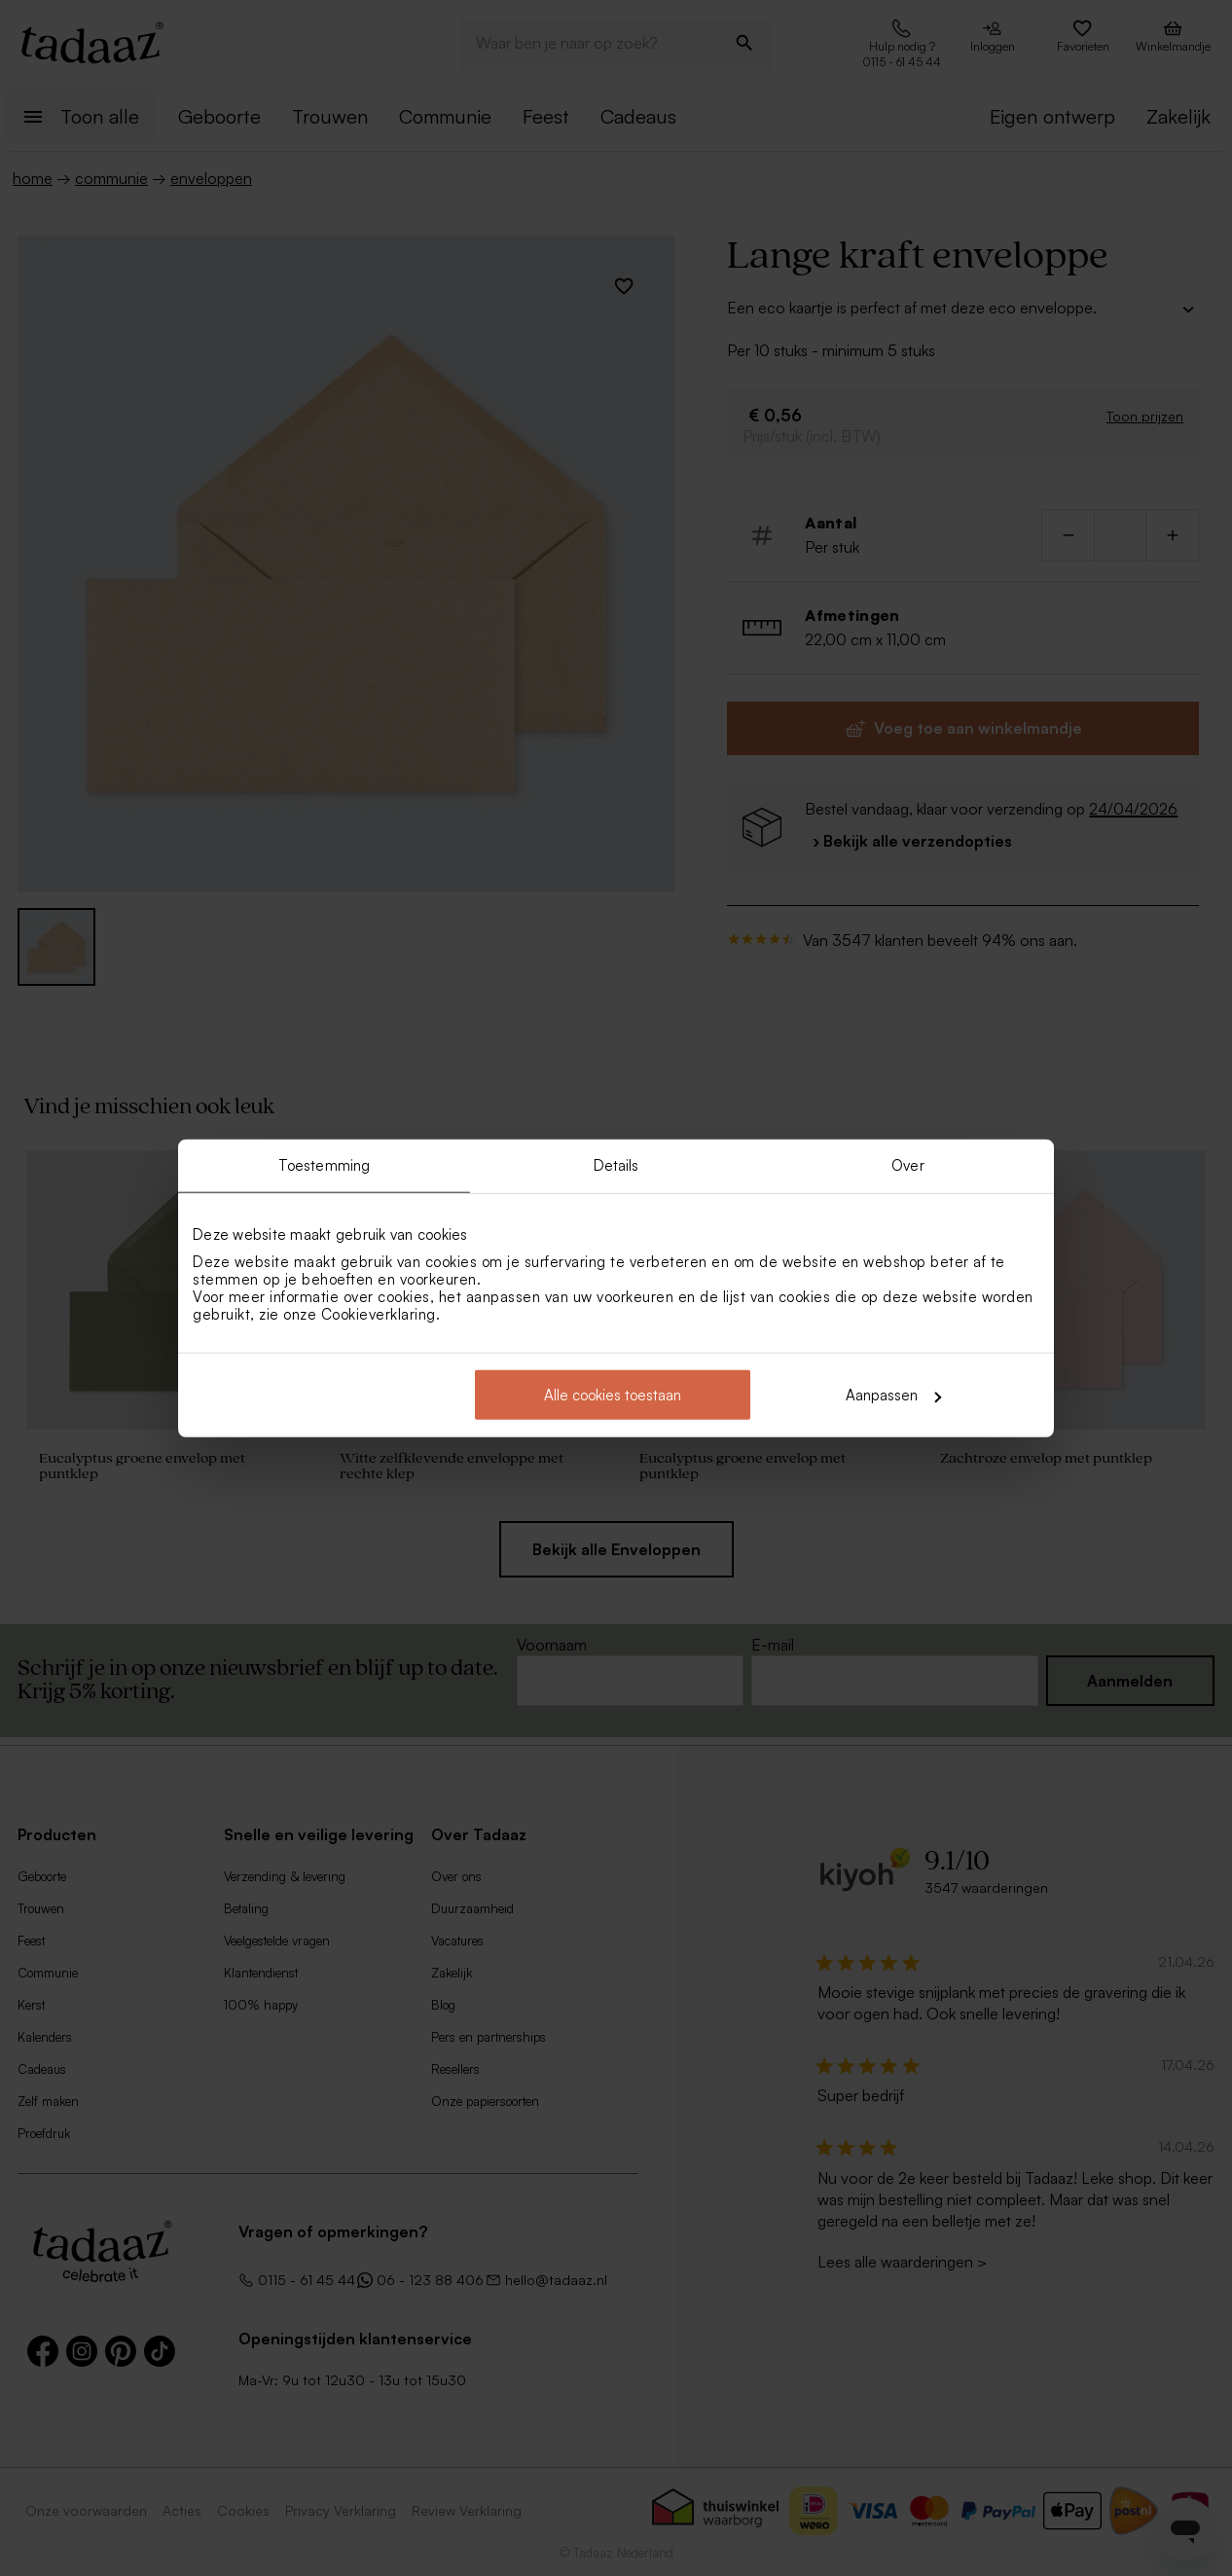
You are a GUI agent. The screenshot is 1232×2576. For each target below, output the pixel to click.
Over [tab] (907, 1164)
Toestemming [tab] (324, 1164)
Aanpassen (893, 1395)
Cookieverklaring (378, 1314)
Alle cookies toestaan (612, 1395)
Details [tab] (616, 1164)
